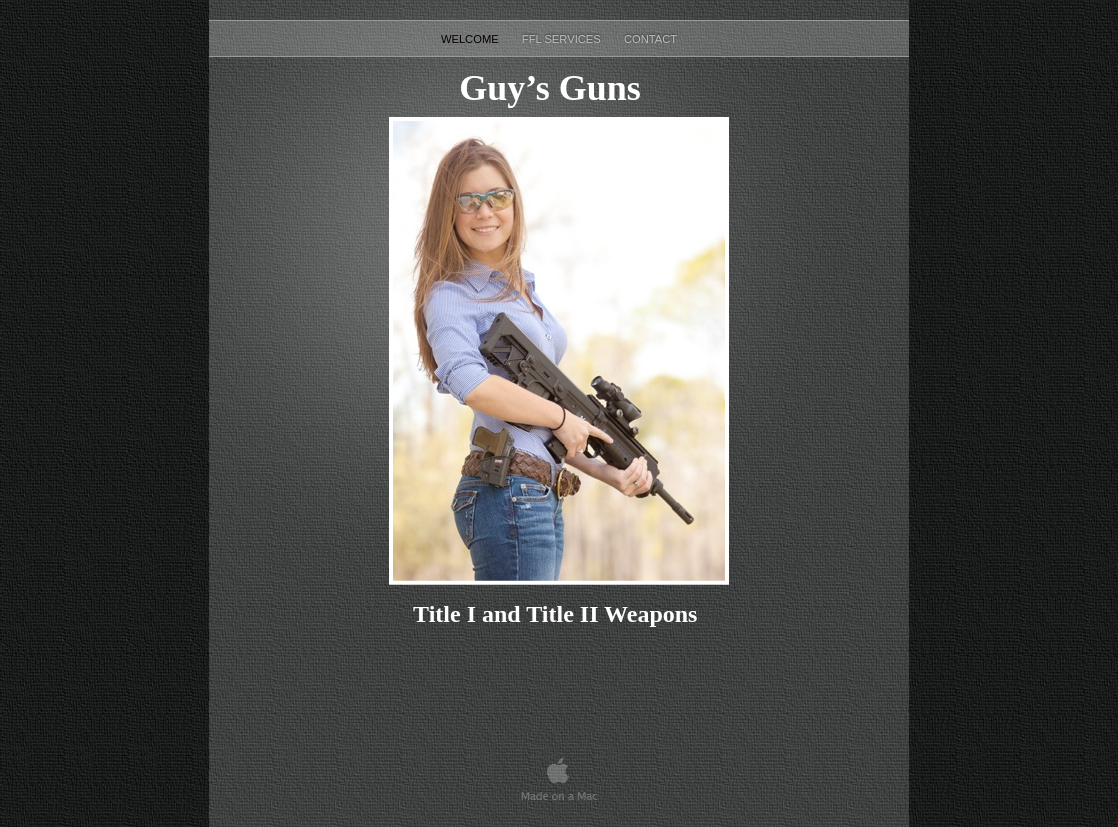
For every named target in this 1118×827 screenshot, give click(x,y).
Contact (650, 39)
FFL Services (563, 39)
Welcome (471, 39)
